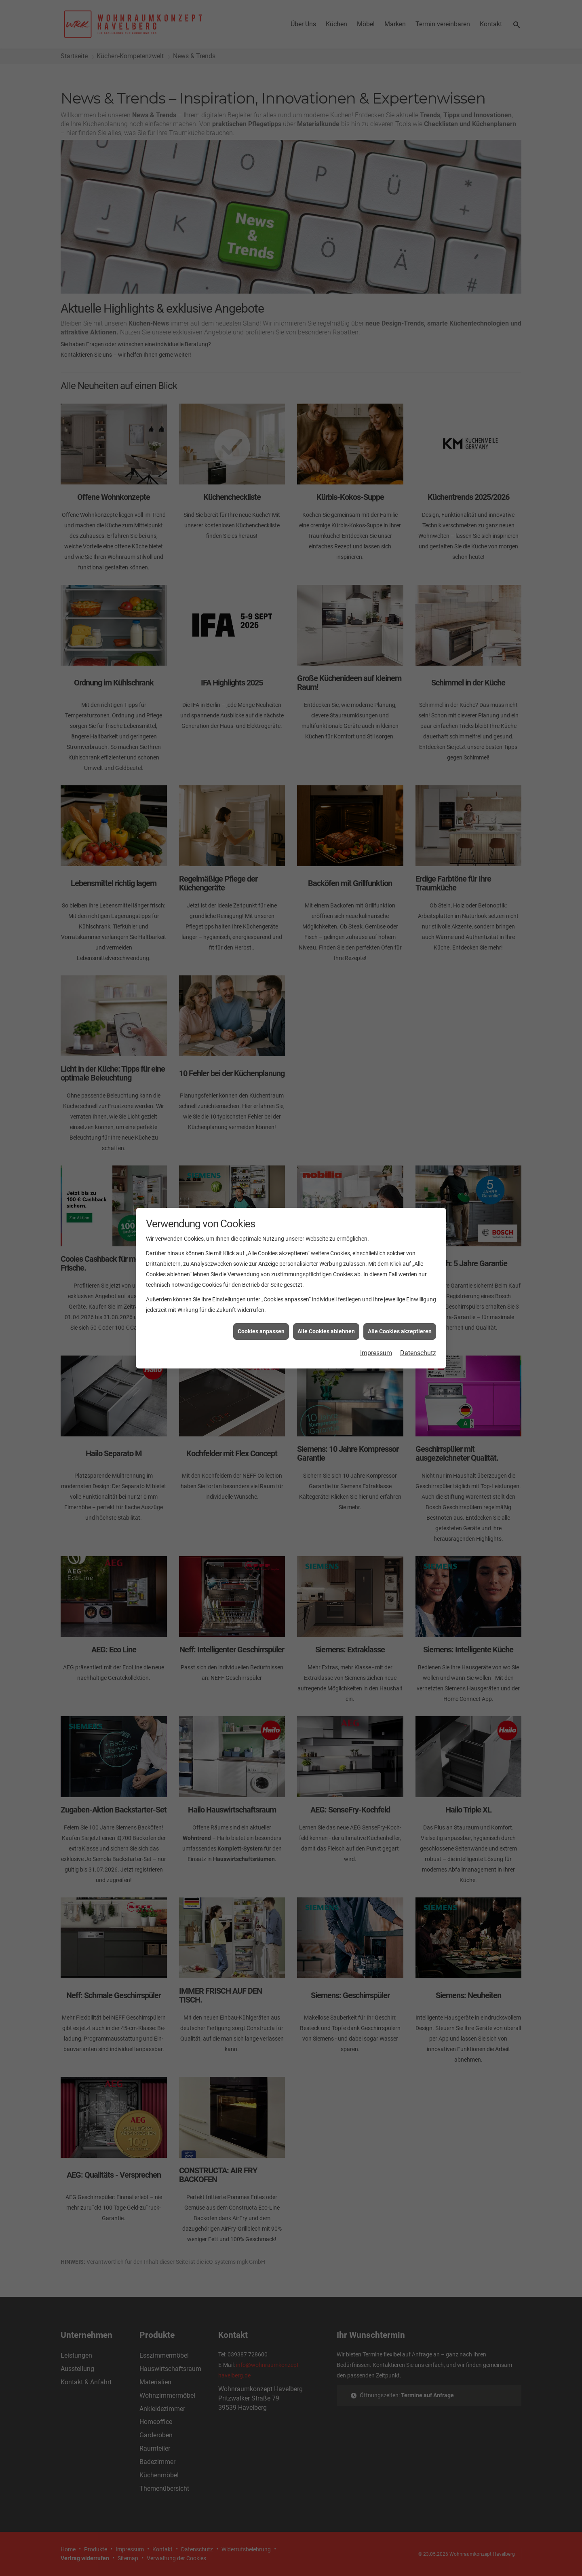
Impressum (376, 1353)
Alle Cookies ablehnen (326, 1331)
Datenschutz (418, 1353)
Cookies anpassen (261, 1331)
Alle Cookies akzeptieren (400, 1331)
